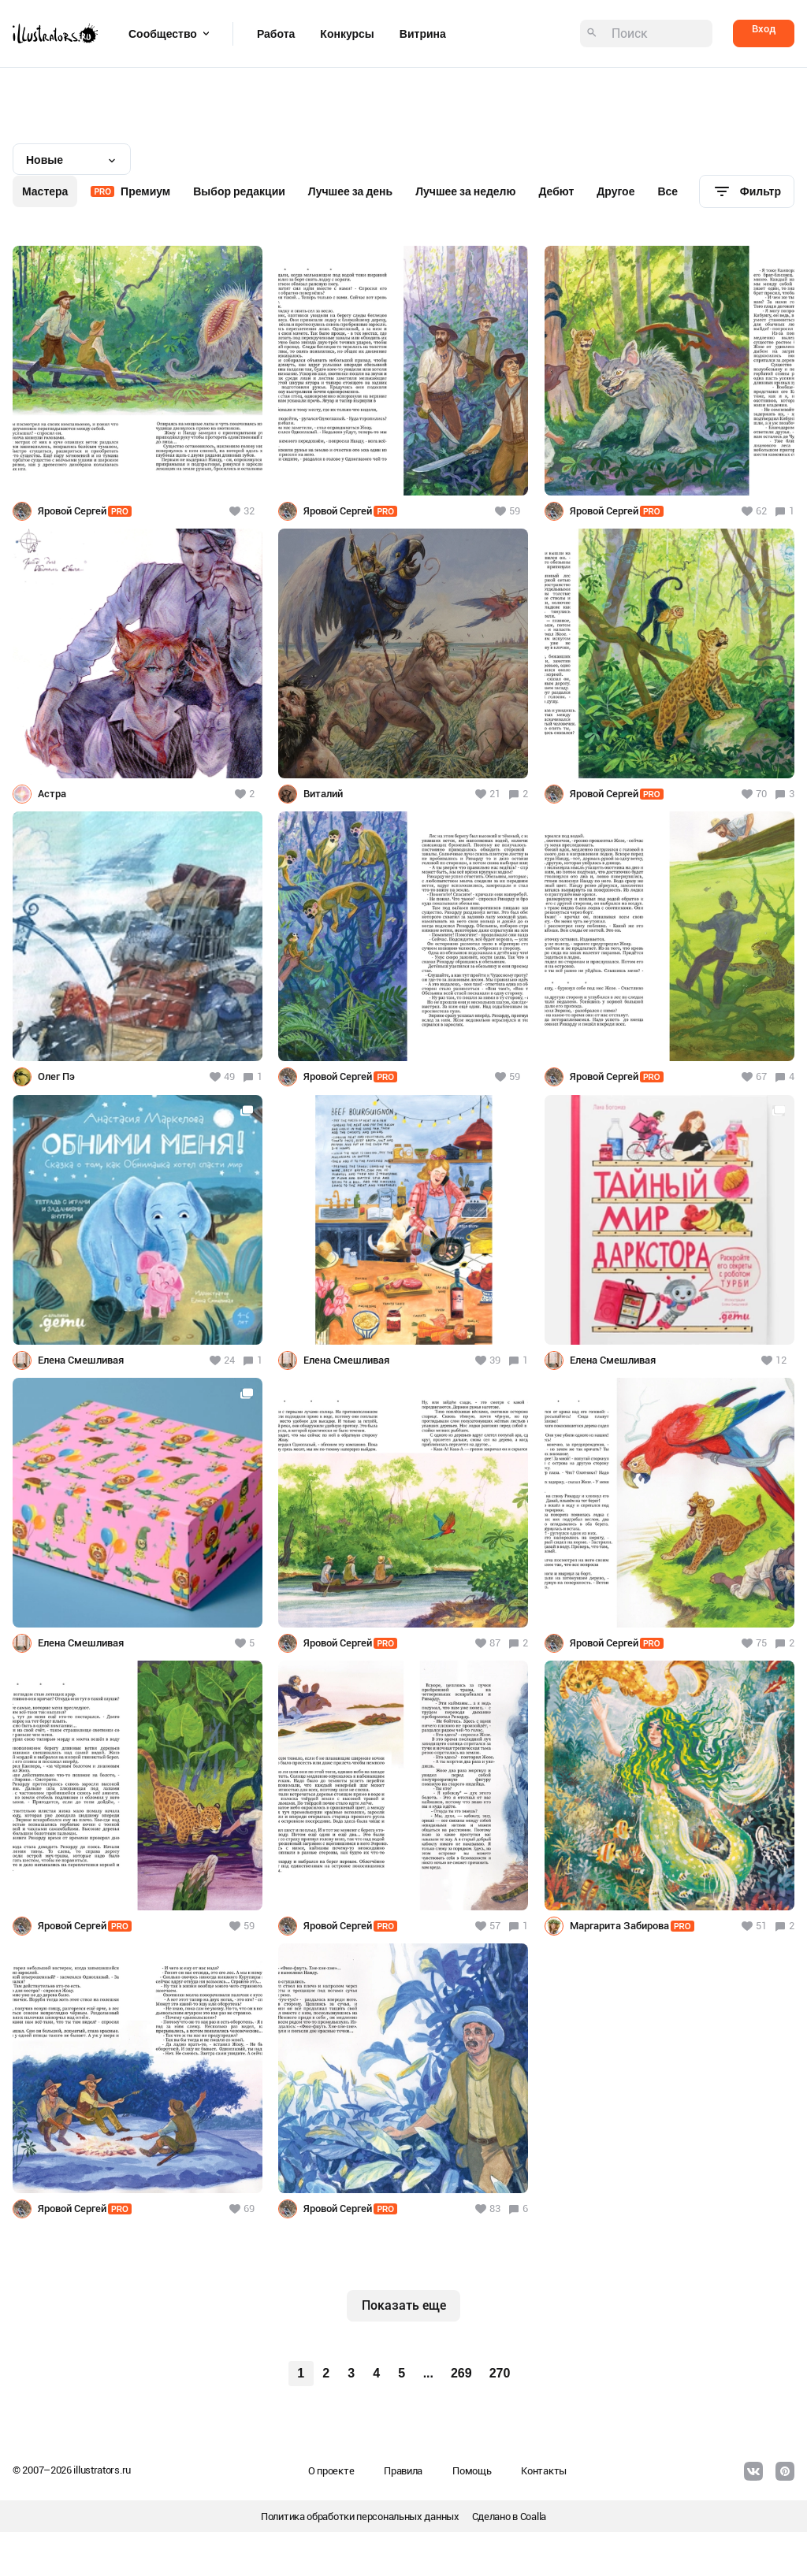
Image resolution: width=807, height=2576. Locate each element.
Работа (276, 34)
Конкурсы (347, 34)
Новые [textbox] (44, 160)
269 (461, 2373)
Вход (763, 29)
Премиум (130, 191)
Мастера (45, 191)
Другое (615, 191)
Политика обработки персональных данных (360, 2516)
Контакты (544, 2471)
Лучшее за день (350, 191)
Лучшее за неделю (465, 191)
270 (500, 2373)
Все (667, 191)
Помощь (471, 2471)
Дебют (556, 191)
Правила (403, 2471)
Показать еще (404, 2305)
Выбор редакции (239, 191)
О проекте (331, 2471)
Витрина (423, 34)
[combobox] (72, 159)
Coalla (533, 2516)
